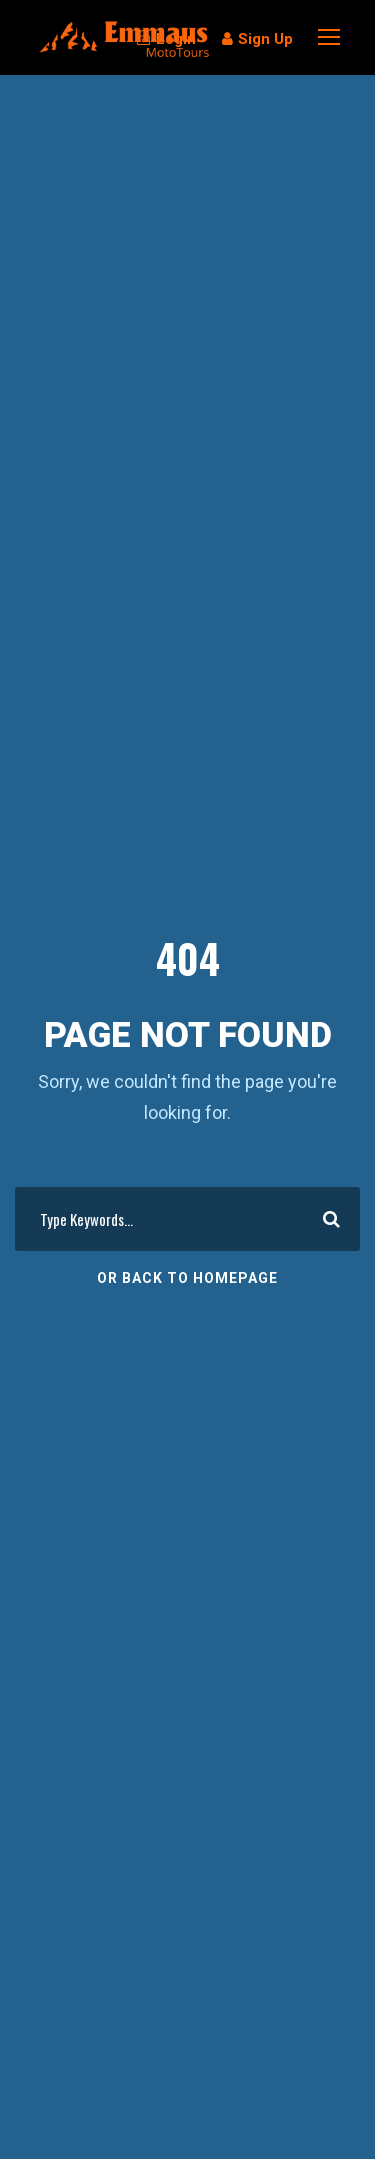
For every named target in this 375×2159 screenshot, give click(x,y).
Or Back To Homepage (187, 1278)
